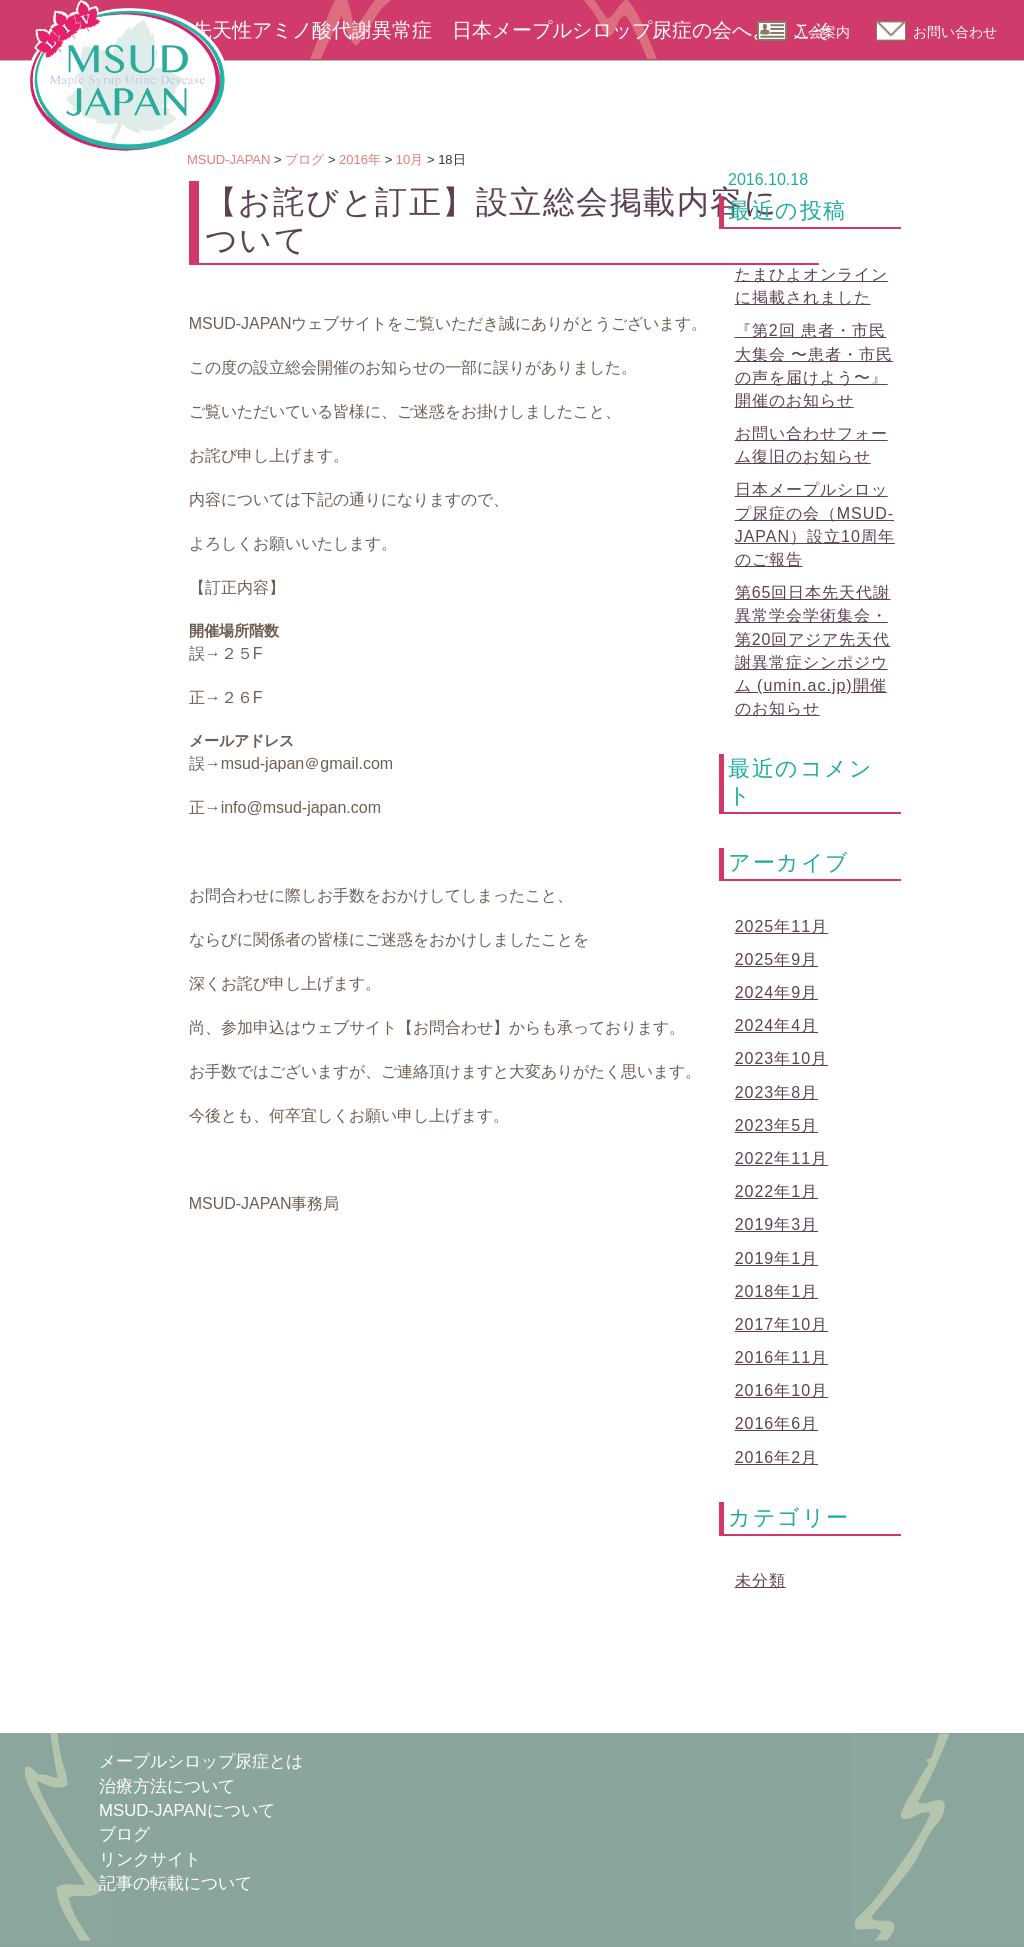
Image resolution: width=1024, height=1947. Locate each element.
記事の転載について (175, 1883)
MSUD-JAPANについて (187, 1810)
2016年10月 (781, 1390)
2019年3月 (777, 1224)
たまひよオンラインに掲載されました (811, 286)
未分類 (760, 1580)
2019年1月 (777, 1258)
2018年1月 (777, 1291)
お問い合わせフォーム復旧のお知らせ (811, 445)
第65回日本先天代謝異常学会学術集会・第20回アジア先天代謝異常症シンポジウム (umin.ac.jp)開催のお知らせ (813, 650)
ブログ (304, 159)
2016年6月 (777, 1423)
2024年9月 (777, 992)
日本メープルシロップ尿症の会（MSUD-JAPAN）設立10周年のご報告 (815, 524)
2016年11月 (781, 1357)
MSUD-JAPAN (127, 76)
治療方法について (167, 1786)
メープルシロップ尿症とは (201, 1761)
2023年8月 (777, 1092)
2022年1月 (777, 1191)
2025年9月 (777, 959)
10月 (409, 159)
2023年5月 (777, 1125)
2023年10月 (781, 1058)
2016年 (360, 159)
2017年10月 (781, 1324)
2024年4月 (777, 1025)
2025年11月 (781, 926)
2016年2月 (777, 1457)
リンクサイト (150, 1859)
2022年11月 (781, 1158)
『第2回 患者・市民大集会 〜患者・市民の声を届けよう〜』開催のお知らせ (814, 365)
